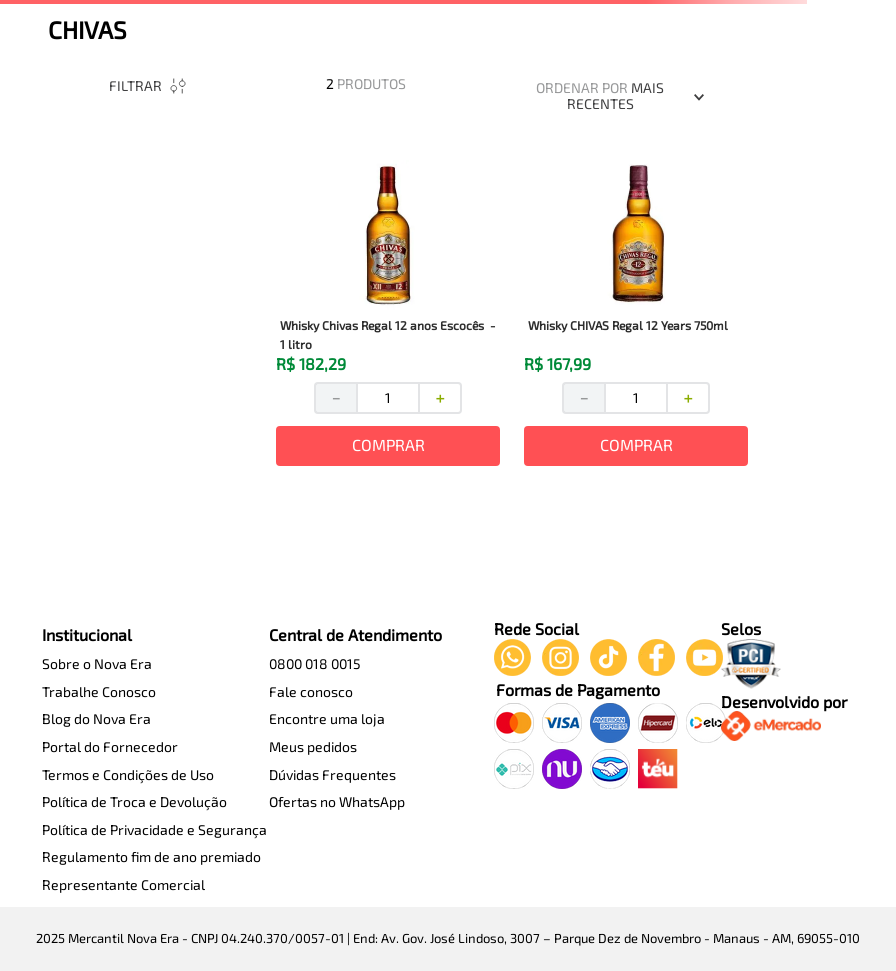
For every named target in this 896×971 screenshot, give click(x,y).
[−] (335, 398)
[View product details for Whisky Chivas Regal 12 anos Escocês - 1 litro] (388, 315)
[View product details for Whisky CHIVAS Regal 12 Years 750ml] (636, 315)
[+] (441, 398)
